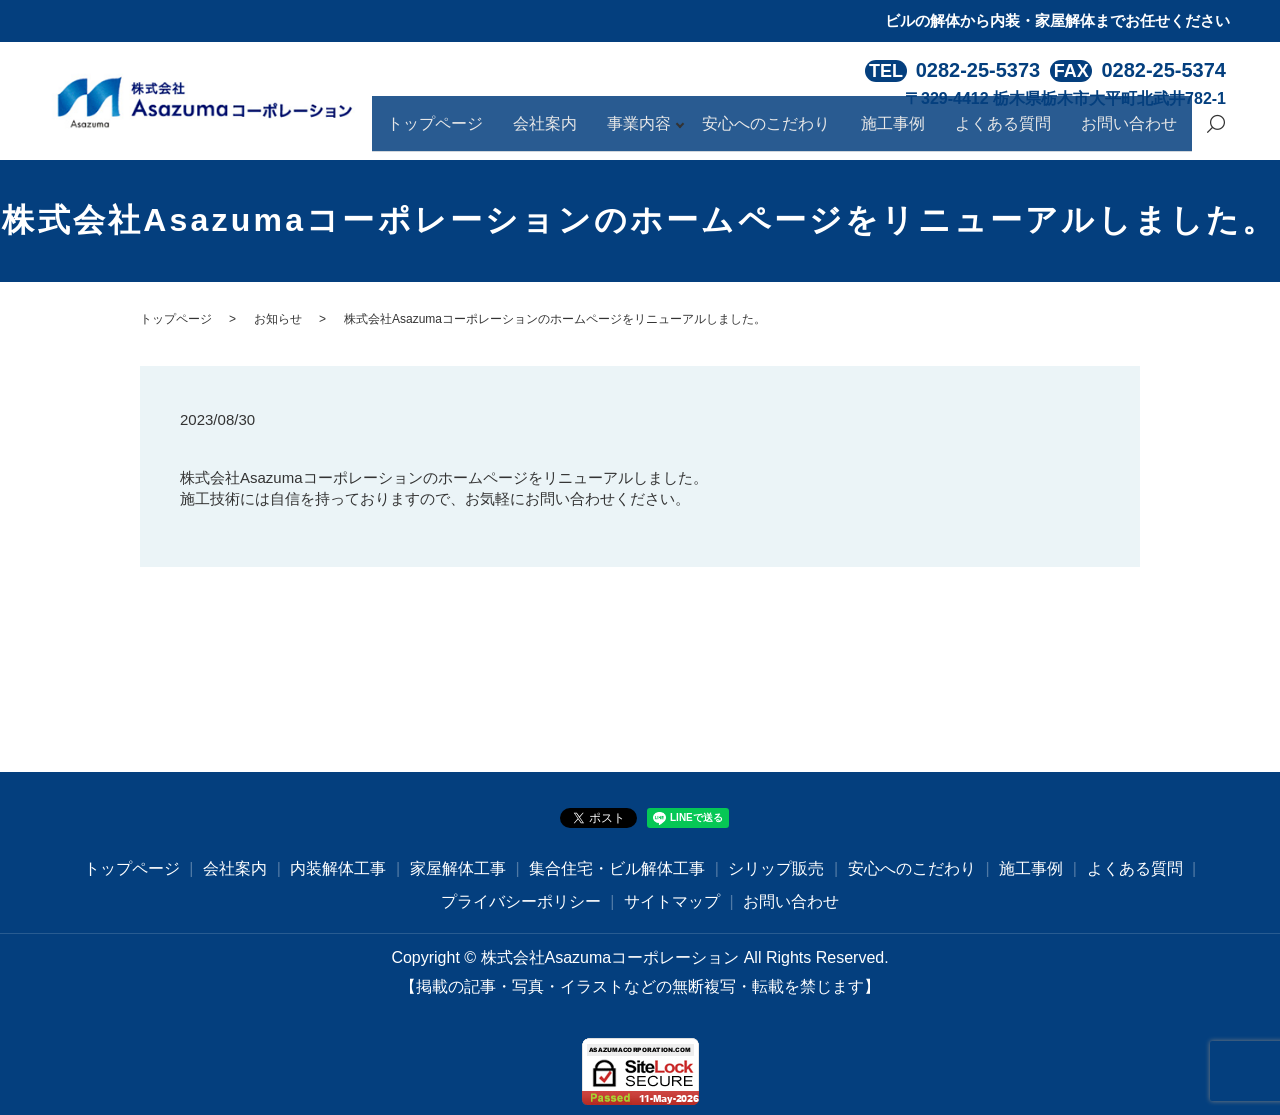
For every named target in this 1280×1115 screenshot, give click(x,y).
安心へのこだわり (816, 132)
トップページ (520, 132)
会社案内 (616, 132)
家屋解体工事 (458, 868)
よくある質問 (1024, 132)
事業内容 (696, 132)
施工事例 (928, 132)
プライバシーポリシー (521, 901)
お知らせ (278, 319)
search (1216, 134)
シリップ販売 (776, 868)
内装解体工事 (338, 868)
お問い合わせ (1136, 132)
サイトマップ (672, 901)
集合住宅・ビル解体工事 (617, 868)
